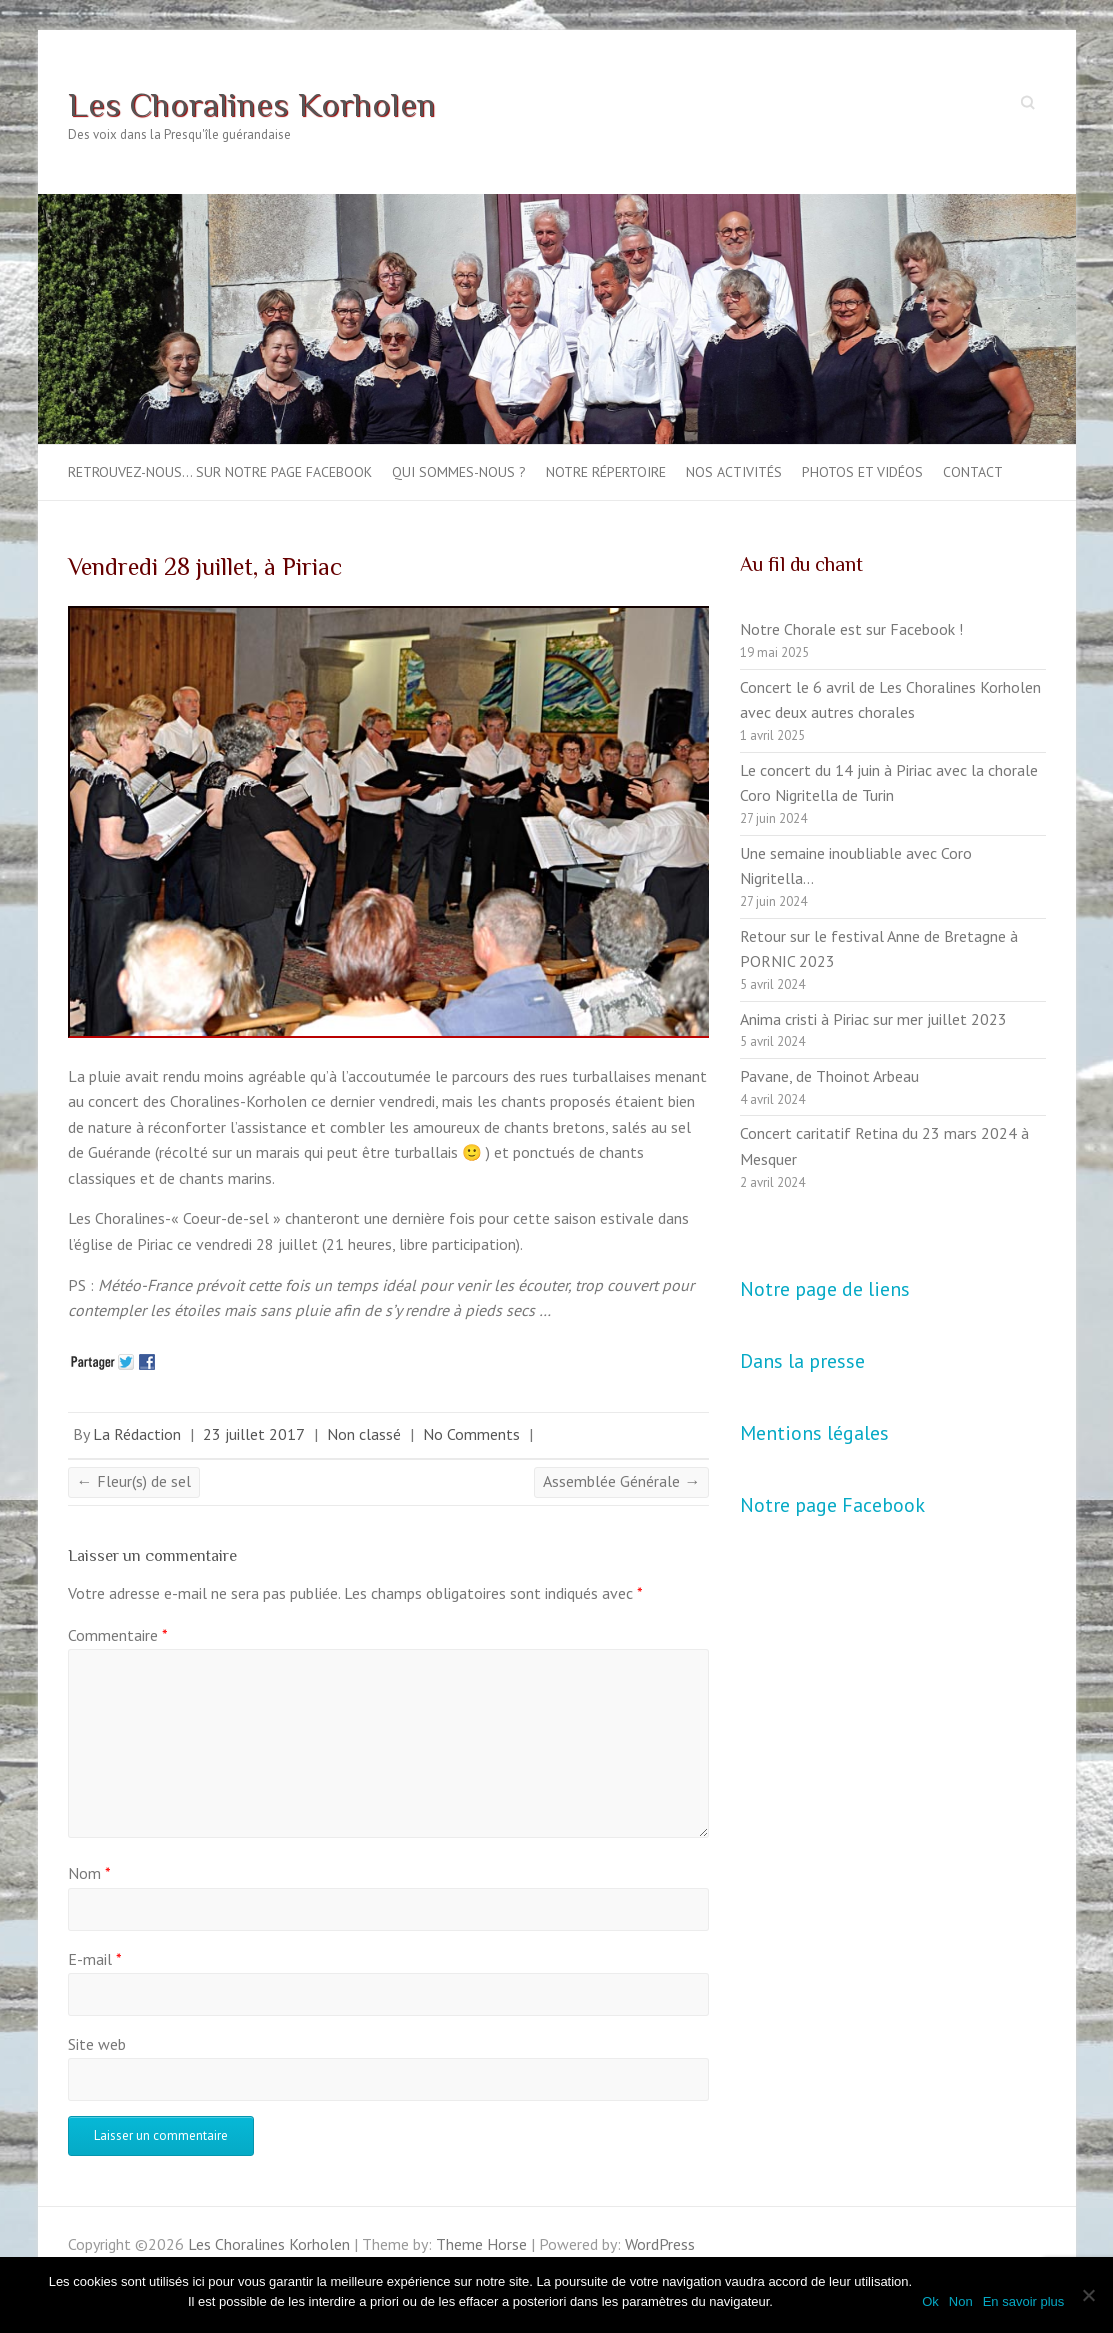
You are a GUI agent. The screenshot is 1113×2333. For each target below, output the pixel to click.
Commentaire (118, 1635)
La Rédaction (137, 1434)
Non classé (364, 1434)
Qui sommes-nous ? (459, 472)
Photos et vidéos (862, 472)
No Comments (471, 1434)
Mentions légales (814, 1433)
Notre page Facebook (832, 1505)
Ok (930, 2301)
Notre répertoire (606, 472)
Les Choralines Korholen (252, 104)
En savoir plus (1024, 2301)
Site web (97, 2044)
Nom (89, 1873)
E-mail (95, 1959)
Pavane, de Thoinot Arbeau (829, 1076)
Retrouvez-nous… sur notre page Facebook (220, 472)
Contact (973, 472)
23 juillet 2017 (254, 1434)
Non (961, 2301)
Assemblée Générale (621, 1481)
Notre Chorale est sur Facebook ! (851, 629)
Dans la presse (802, 1361)
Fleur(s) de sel (134, 1481)
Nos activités (734, 472)
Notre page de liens (825, 1289)
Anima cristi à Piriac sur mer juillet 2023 (873, 1019)
